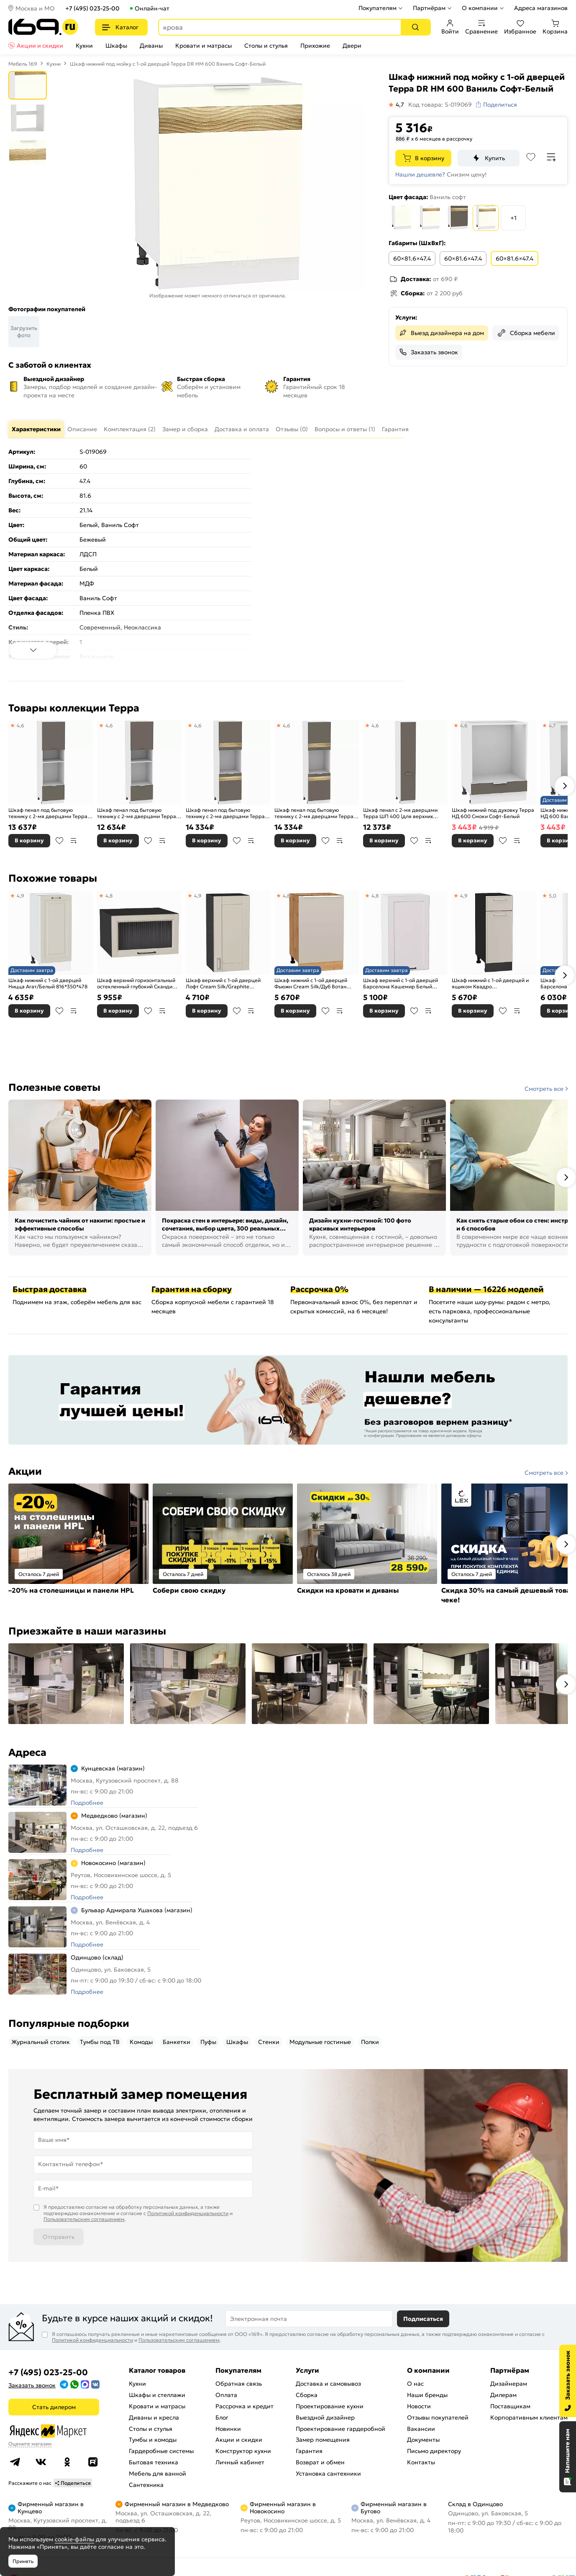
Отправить (58, 2237)
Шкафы (116, 45)
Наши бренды (427, 2395)
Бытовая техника (153, 2462)
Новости (419, 2406)
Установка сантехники (328, 2473)
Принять (23, 2561)
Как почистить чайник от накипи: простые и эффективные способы (80, 1225)
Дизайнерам (508, 2383)
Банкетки (176, 2042)
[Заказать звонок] (567, 2381)
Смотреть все (544, 1088)
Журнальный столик (40, 2042)
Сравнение (481, 27)
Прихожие (315, 45)
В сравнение (74, 841)
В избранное (59, 841)
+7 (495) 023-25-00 (92, 8)
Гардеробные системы (161, 2451)
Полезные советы (54, 1087)
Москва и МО (35, 8)
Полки (370, 2042)
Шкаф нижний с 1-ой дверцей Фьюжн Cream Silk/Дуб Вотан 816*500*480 (310, 983)
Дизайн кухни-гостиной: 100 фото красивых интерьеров (360, 1225)
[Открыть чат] (567, 2456)
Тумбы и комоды (153, 2439)
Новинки (228, 2429)
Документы (423, 2439)
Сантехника (146, 2485)
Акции (25, 1471)
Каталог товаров (157, 2370)
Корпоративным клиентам (529, 2417)
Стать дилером (54, 2407)
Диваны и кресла (154, 2417)
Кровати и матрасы (203, 45)
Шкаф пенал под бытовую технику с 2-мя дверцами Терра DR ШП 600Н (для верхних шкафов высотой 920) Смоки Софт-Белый (225, 813)
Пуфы (208, 2042)
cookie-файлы (74, 2539)
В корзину (429, 158)
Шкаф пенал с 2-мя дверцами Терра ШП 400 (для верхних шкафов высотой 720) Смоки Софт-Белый (400, 813)
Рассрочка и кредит (244, 2406)
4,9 (20, 896)
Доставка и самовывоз (328, 2383)
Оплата (226, 2395)
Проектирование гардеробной (340, 2429)
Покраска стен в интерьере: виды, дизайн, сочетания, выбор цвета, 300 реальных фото (225, 1225)
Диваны (151, 45)
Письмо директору (434, 2451)
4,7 (552, 725)
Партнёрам (429, 8)
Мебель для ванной (157, 2473)
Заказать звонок (434, 352)
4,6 (20, 725)
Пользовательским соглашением (84, 2219)
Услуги (307, 2370)
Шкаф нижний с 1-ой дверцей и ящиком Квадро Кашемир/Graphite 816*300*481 (491, 983)
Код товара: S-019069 (440, 104)
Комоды (141, 2042)
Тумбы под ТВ (100, 2042)
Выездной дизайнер (325, 2417)
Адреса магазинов (541, 8)
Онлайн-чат (152, 8)
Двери (352, 45)
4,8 (109, 896)
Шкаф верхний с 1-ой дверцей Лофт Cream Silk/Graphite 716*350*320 (223, 983)
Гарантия (309, 2451)
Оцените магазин (29, 2443)
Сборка (306, 2395)
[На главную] (43, 27)
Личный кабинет (239, 2462)
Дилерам (503, 2395)
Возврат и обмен (320, 2462)
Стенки (268, 2042)
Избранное (520, 27)
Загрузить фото (23, 332)
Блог (221, 2417)
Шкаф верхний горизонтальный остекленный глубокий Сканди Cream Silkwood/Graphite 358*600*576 (136, 983)
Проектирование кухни (330, 2406)
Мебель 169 (22, 64)
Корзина (555, 27)
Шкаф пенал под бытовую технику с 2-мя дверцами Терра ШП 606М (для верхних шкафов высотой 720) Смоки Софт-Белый (138, 813)
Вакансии (421, 2429)
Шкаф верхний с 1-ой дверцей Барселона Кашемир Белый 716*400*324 (400, 983)
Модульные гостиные (320, 2042)
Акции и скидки (40, 45)
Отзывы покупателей (437, 2417)
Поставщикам (510, 2406)
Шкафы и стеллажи (157, 2395)
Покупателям (377, 8)
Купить (495, 158)
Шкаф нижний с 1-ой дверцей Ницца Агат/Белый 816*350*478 (47, 983)
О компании (480, 8)
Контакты (421, 2462)
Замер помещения (323, 2439)
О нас (415, 2383)
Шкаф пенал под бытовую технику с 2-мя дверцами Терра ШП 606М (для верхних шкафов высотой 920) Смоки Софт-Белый (49, 813)
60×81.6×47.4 (412, 258)
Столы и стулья (266, 45)
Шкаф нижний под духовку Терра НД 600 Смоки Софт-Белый (493, 813)
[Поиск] (415, 27)
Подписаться (423, 2319)
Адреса (27, 1752)
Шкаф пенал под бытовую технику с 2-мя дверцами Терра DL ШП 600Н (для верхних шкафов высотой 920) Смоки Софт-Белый (313, 813)
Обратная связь (238, 2383)
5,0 (552, 896)
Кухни (84, 45)
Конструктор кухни (243, 2451)
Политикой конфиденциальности (187, 2213)
